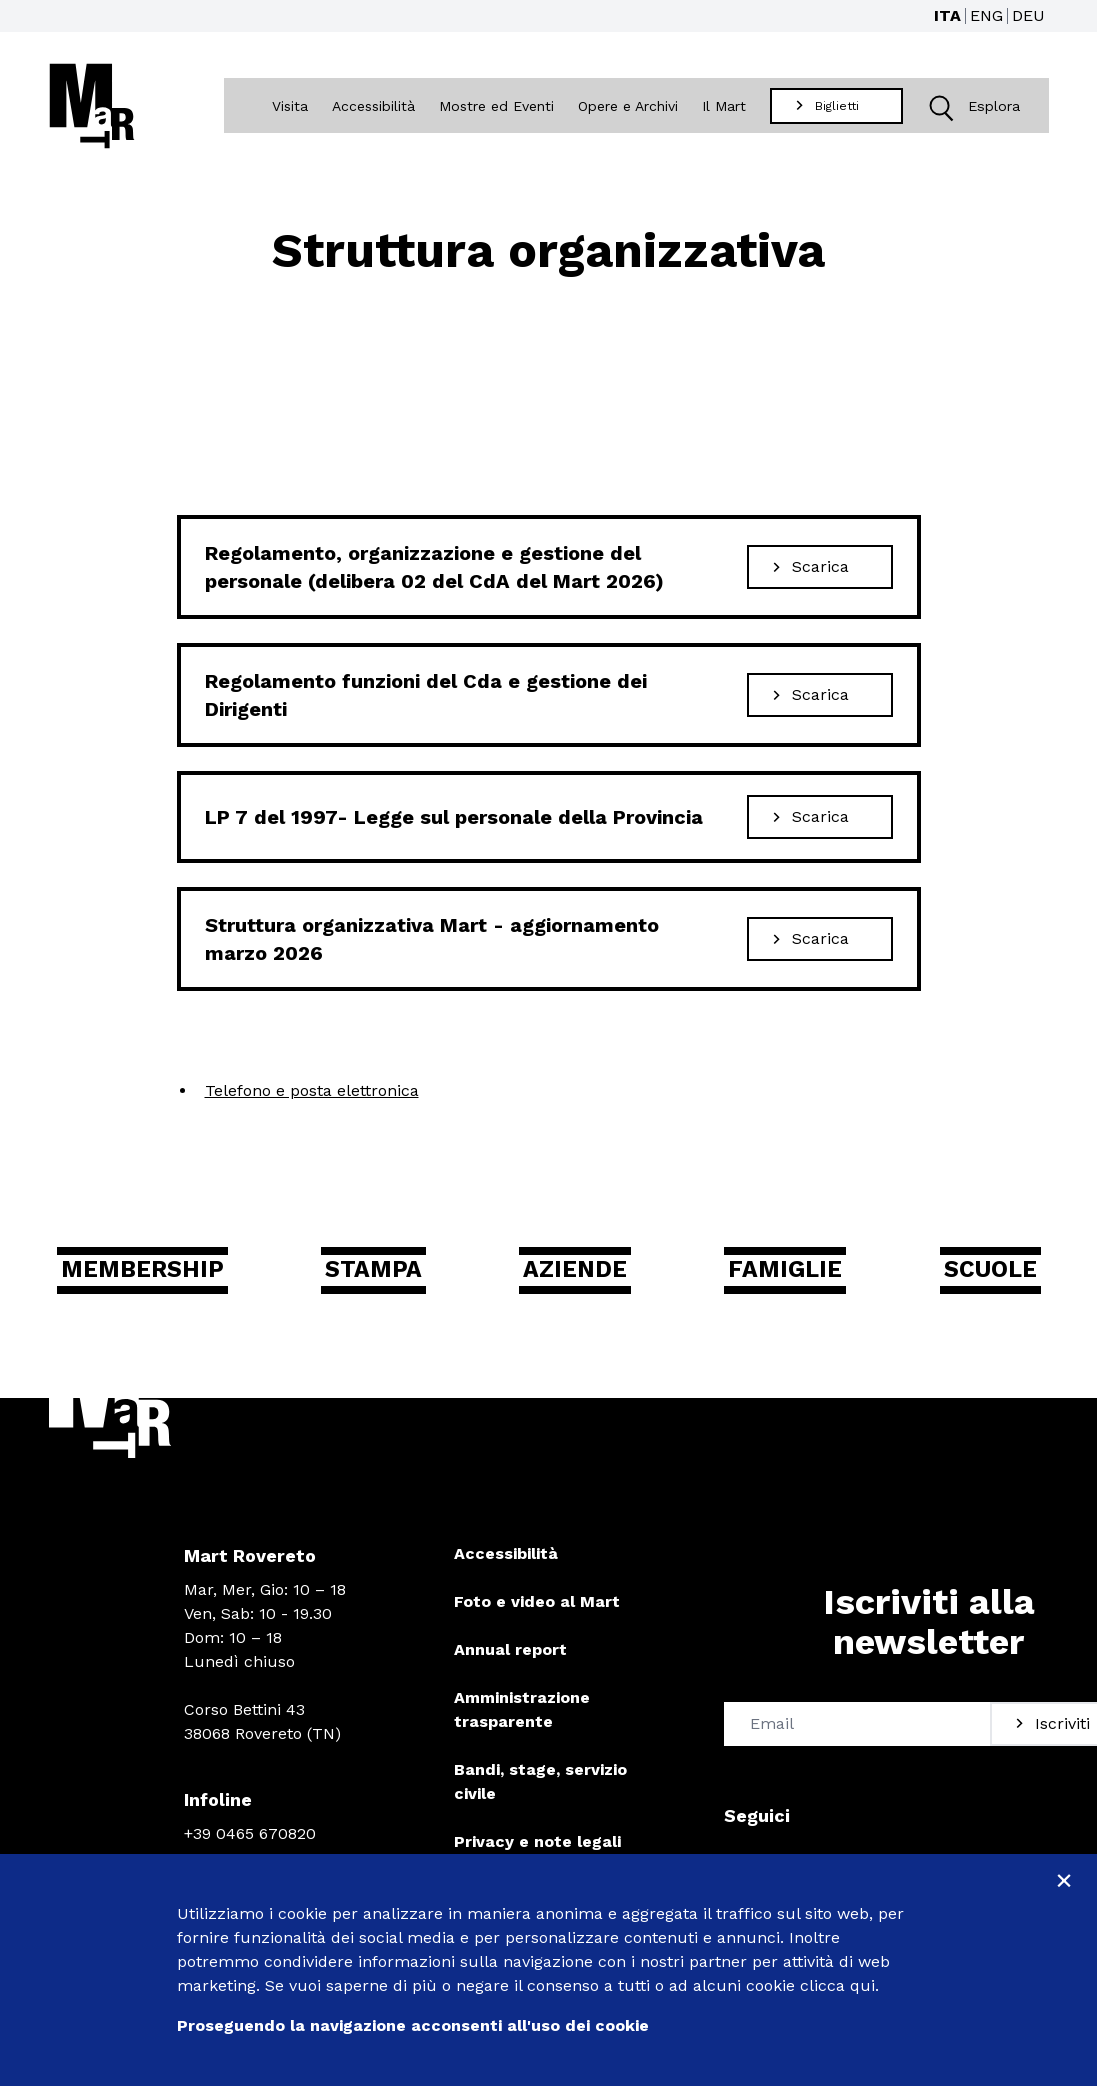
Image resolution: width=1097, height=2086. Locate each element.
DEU (1028, 15)
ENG (986, 15)
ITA (947, 15)
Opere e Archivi (630, 107)
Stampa (391, 1275)
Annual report (510, 1657)
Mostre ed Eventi (498, 107)
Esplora (971, 107)
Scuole (977, 1275)
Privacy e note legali (537, 1849)
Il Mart (726, 107)
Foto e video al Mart (537, 1609)
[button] (941, 107)
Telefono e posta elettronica (312, 1093)
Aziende (582, 1275)
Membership (162, 1275)
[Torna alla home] (92, 107)
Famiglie (782, 1275)
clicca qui (837, 1985)
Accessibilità (375, 107)
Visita (292, 107)
